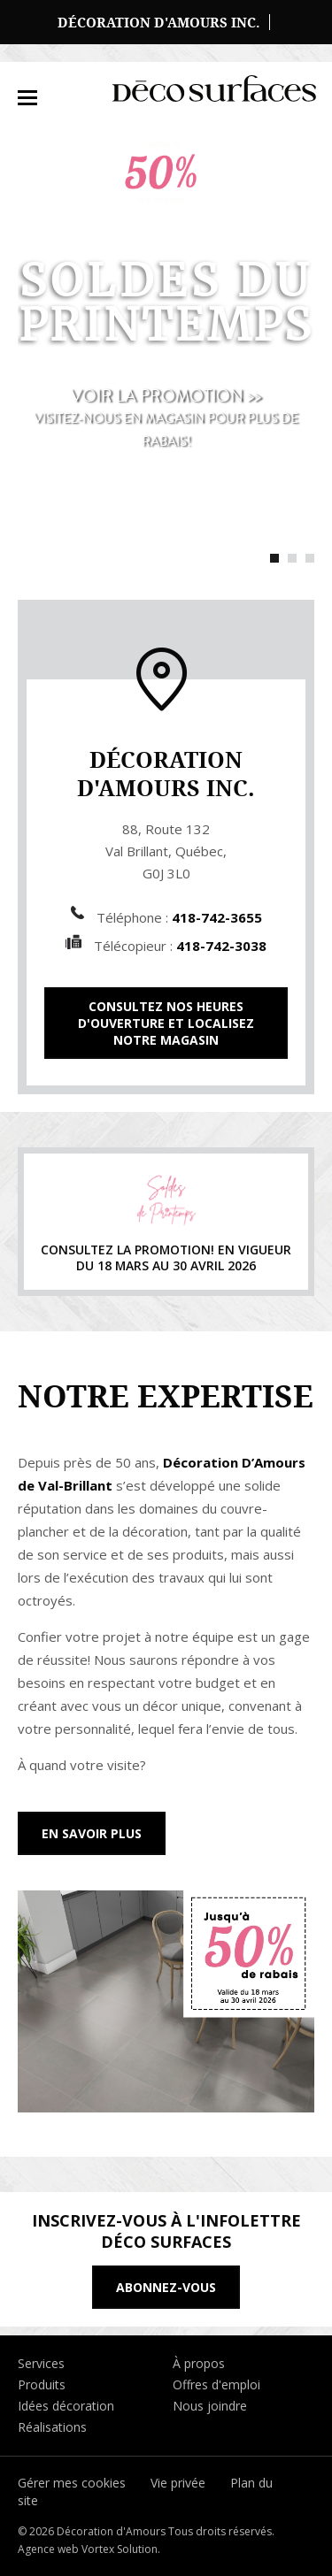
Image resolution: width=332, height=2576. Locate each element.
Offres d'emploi (216, 2384)
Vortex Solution (119, 2549)
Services (41, 2363)
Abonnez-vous (166, 2287)
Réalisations (52, 2427)
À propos (199, 2363)
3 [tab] (309, 558)
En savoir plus (92, 1833)
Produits (42, 2384)
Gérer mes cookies (72, 2482)
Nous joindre (210, 2405)
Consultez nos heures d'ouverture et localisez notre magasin (166, 1023)
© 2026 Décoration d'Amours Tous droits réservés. (146, 2531)
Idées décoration (66, 2405)
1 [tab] (274, 558)
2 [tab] (292, 558)
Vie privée (178, 2482)
